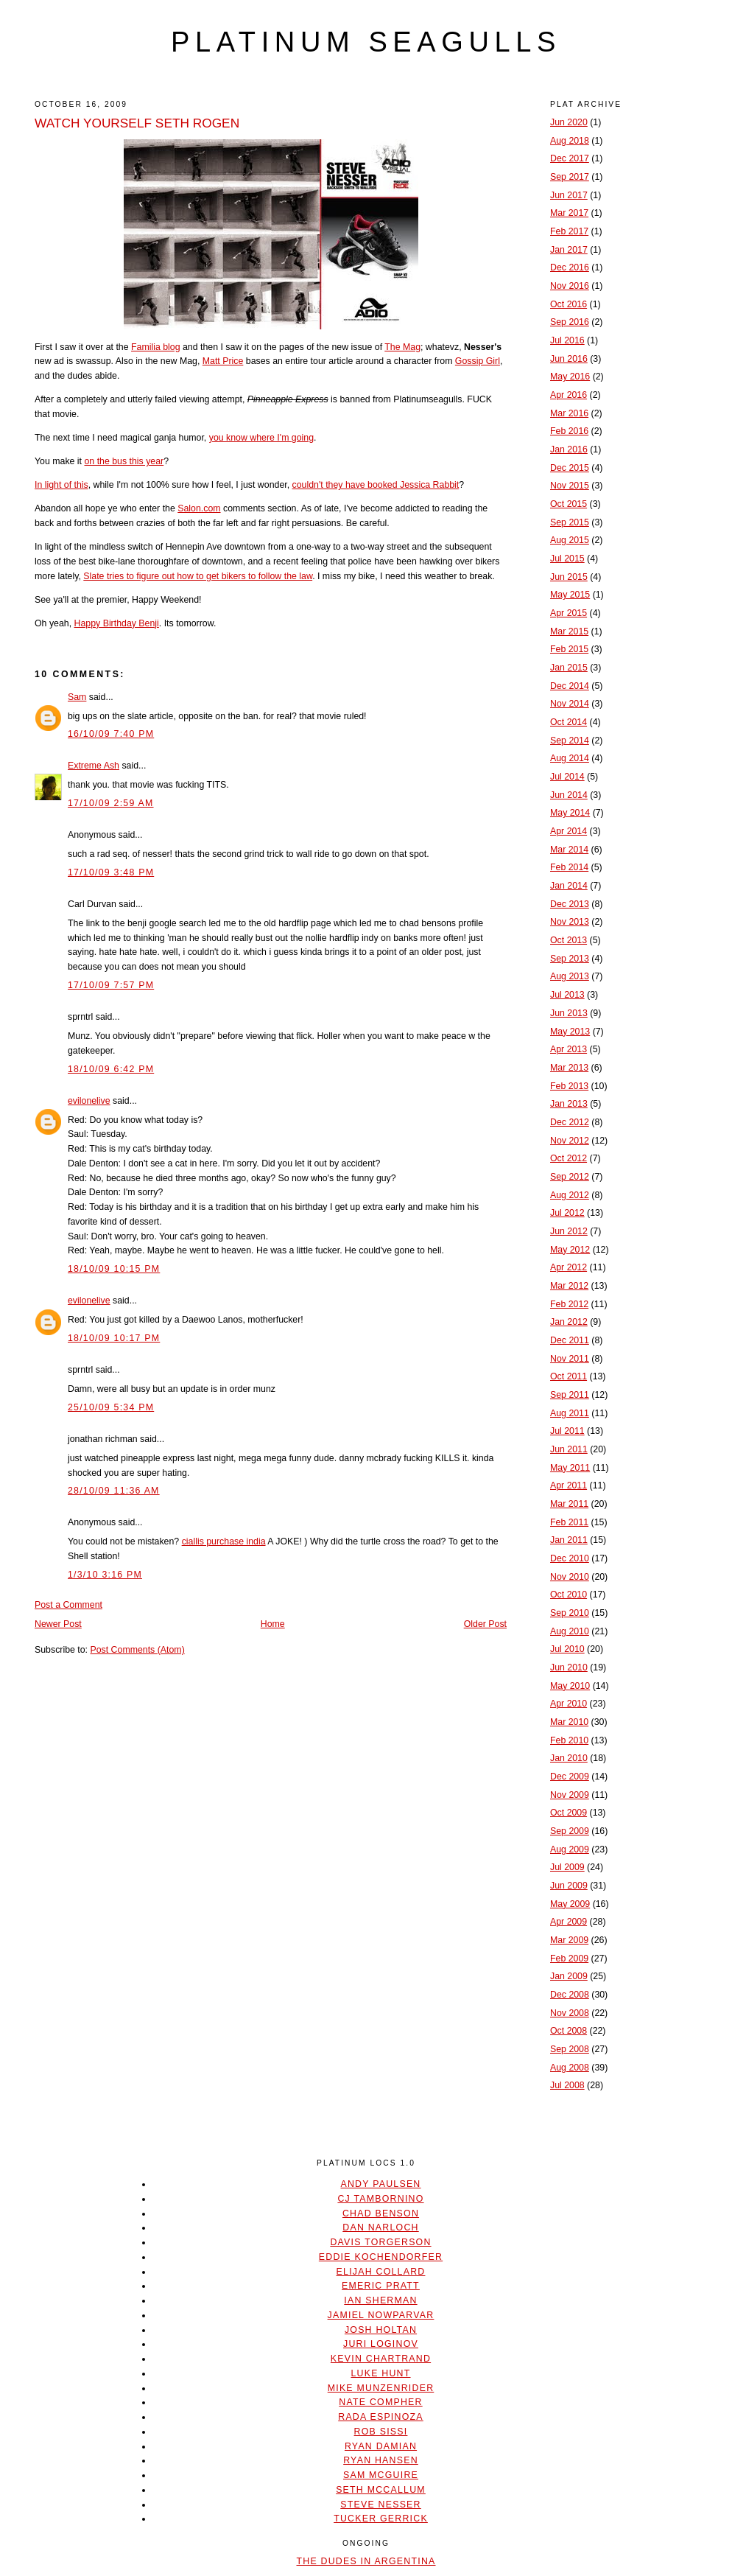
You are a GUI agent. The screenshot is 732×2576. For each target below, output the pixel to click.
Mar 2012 (569, 1286)
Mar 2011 (569, 1504)
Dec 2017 (569, 158)
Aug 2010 (569, 1631)
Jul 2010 (567, 1649)
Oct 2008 (568, 2031)
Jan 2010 (569, 1758)
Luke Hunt (380, 2373)
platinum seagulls (366, 42)
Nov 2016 (569, 286)
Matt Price (223, 361)
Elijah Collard (381, 2272)
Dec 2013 (569, 904)
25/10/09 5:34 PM (111, 1407)
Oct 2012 (568, 1158)
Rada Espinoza (380, 2417)
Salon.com (198, 508)
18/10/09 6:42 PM (111, 1069)
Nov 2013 (569, 922)
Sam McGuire (380, 2475)
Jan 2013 (569, 1104)
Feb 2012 (569, 1304)
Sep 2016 (569, 322)
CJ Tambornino (380, 2199)
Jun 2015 (569, 577)
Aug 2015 (569, 540)
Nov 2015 (569, 485)
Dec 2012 (569, 1122)
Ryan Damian (381, 2446)
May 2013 (570, 1031)
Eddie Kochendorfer (381, 2257)
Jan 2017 (569, 250)
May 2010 (570, 1686)
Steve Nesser (380, 2504)
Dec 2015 (569, 468)
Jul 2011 (567, 1431)
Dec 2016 (569, 267)
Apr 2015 (568, 613)
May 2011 (570, 1468)
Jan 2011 (569, 1540)
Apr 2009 (568, 1922)
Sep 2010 (569, 1613)
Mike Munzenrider (381, 2388)
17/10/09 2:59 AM (111, 803)
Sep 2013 (569, 958)
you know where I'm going (261, 438)
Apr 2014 (568, 831)
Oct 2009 (568, 1812)
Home (273, 1624)
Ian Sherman (380, 2300)
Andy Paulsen (380, 2184)
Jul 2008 (567, 2085)
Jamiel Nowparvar (381, 2315)
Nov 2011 (569, 1359)
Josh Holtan (381, 2330)
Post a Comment (68, 1605)
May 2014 (570, 813)
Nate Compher (380, 2402)
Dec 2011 (569, 1340)
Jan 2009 (569, 1976)
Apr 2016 (568, 395)
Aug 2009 (569, 1849)
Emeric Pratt (381, 2286)
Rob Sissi (381, 2431)
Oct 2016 (568, 304)
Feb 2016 (569, 431)
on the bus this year (123, 461)
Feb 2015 (569, 649)
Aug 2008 (569, 2067)
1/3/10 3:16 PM (105, 1574)
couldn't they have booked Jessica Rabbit (376, 485)
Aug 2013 (569, 976)
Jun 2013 (569, 1013)
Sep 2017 (569, 177)
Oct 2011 (568, 1376)
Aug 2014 (569, 758)
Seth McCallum (381, 2490)
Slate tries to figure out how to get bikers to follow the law (197, 576)
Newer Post (58, 1624)
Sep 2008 (569, 2049)
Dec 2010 (569, 1558)
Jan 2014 (569, 886)
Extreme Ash (93, 765)
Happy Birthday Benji (116, 623)
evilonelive (89, 1101)
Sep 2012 (569, 1177)
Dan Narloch (380, 2227)
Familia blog (155, 347)
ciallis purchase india (224, 1541)
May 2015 (570, 594)
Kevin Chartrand (381, 2358)
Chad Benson (380, 2213)
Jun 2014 (569, 795)
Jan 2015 (569, 667)
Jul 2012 (567, 1213)
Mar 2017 (569, 213)
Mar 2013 (569, 1068)
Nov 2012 (569, 1140)
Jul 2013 (567, 995)
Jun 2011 (569, 1449)
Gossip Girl (477, 361)
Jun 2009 (569, 1885)
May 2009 (570, 1904)
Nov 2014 (569, 704)
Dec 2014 (569, 686)
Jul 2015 (567, 558)
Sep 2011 (569, 1395)
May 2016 (570, 376)
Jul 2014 (567, 776)
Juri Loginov (380, 2344)
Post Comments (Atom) (137, 1650)
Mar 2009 (569, 1940)
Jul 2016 (567, 340)
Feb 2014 (569, 867)
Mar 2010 (569, 1722)
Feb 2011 (569, 1522)
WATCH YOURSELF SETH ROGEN (137, 123)
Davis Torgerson (380, 2242)
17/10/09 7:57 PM (111, 985)
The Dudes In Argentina (365, 2561)
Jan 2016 (569, 449)
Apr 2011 (568, 1485)
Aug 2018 (569, 141)
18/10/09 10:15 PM (114, 1269)
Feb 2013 (569, 1086)
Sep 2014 (569, 740)
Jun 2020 (569, 122)
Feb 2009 (569, 1958)
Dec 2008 (569, 1994)
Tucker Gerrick (381, 2518)
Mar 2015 (569, 631)
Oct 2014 (568, 722)
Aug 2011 (569, 1413)
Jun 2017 (569, 195)
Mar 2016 (569, 413)
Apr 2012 (568, 1267)
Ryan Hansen (380, 2460)
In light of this (61, 485)
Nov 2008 (569, 2013)
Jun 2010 (569, 1667)
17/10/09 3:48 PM (111, 872)
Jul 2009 (567, 1867)
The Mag (402, 347)
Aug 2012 (569, 1195)
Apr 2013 (568, 1049)
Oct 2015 (568, 504)
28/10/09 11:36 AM (114, 1490)
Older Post (485, 1624)
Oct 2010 (568, 1594)
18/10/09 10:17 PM (114, 1338)
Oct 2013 (568, 940)
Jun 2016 (569, 359)
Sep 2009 (569, 1831)
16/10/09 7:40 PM (111, 734)
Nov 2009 (569, 1795)
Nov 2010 (569, 1577)
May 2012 (570, 1250)
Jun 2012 (569, 1231)
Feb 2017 (569, 231)
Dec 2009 (569, 1776)
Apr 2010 (568, 1703)
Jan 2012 (569, 1322)
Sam (77, 697)
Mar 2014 (569, 849)
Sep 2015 (569, 522)
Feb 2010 (569, 1740)
